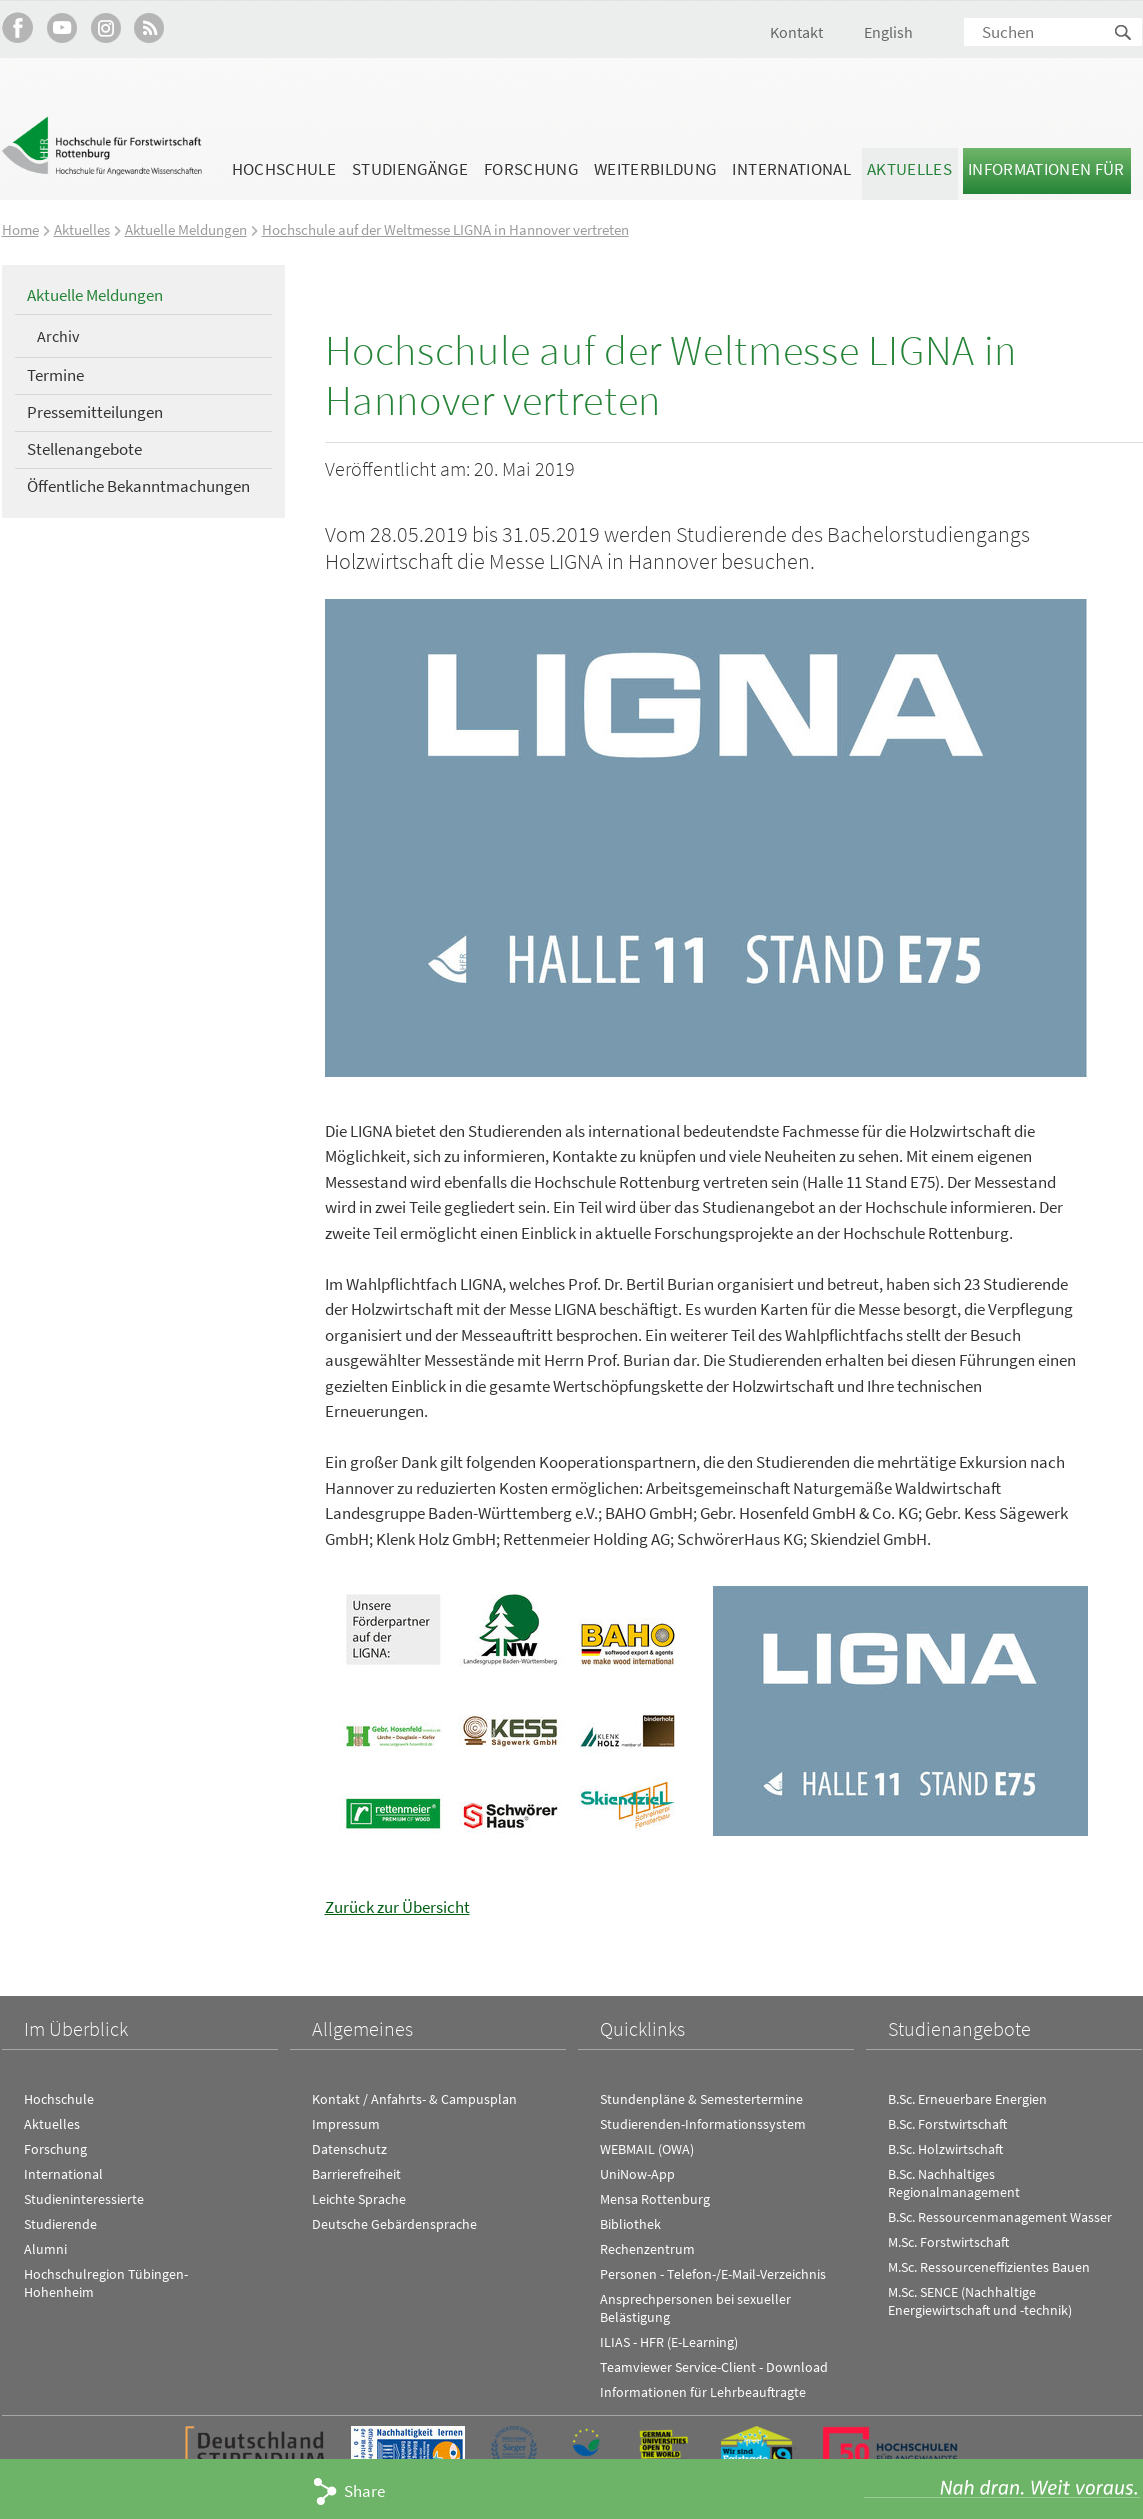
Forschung (531, 169)
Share (364, 2491)
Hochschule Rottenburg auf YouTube (61, 27)
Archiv (58, 335)
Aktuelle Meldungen (186, 229)
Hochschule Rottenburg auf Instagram (105, 27)
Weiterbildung (655, 169)
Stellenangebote (84, 448)
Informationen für (1046, 169)
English (888, 32)
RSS (149, 27)
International (791, 169)
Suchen (1124, 33)
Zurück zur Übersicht (397, 1906)
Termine (55, 375)
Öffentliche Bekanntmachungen (138, 485)
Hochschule (284, 169)
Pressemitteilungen (95, 411)
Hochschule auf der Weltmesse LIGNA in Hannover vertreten (445, 229)
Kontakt (796, 32)
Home (20, 229)
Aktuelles (909, 169)
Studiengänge (410, 169)
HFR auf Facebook (17, 27)
